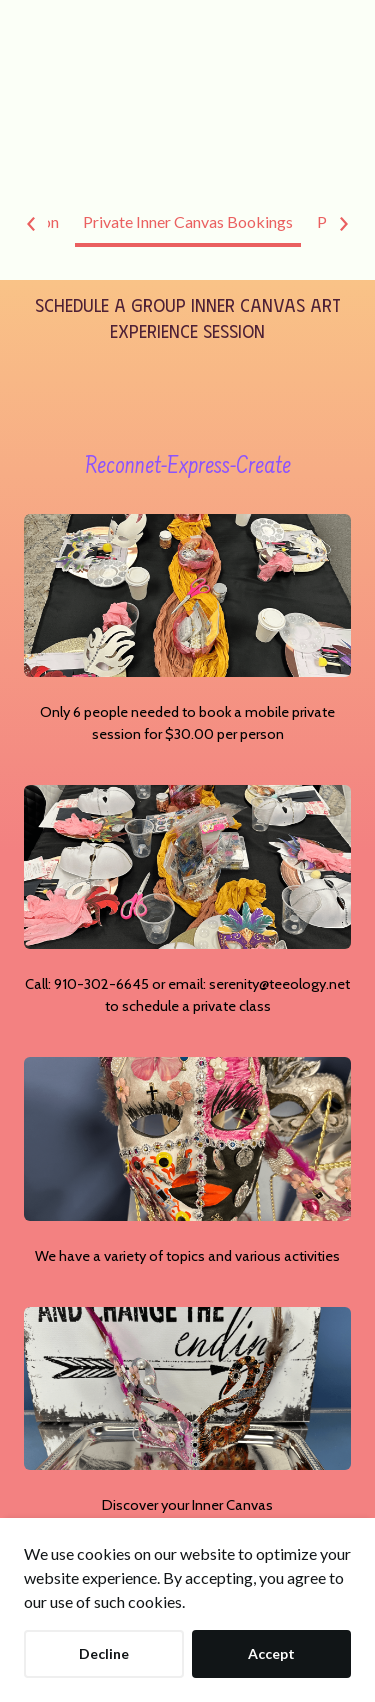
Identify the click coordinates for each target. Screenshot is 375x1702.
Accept (271, 1653)
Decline (104, 1653)
